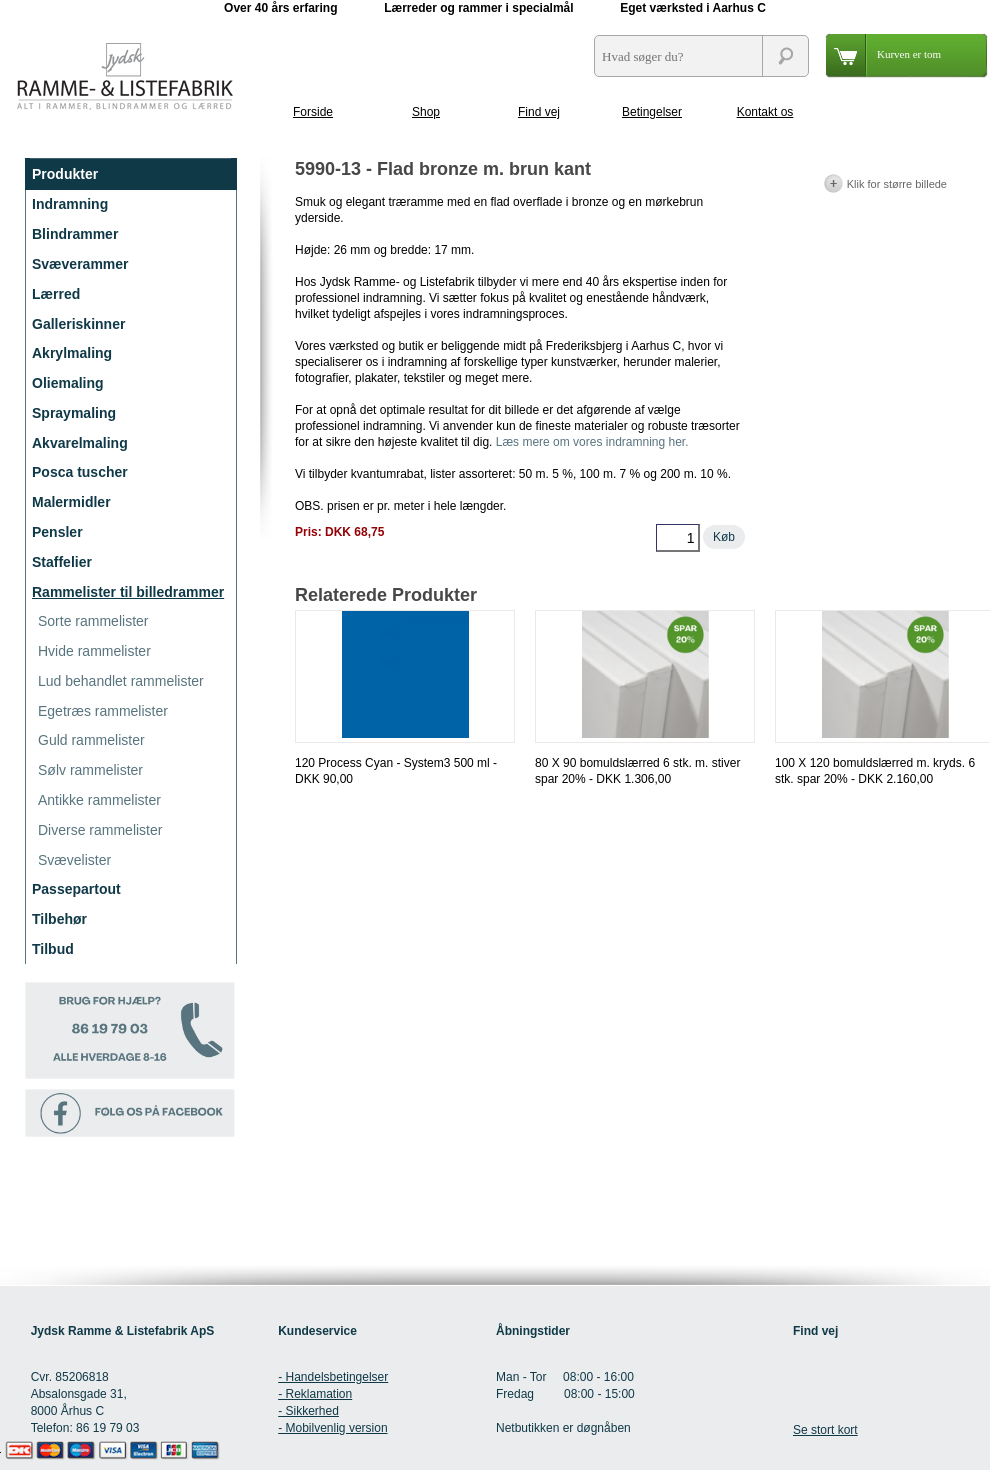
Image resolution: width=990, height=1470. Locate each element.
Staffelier (62, 562)
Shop (426, 112)
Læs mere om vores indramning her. (592, 442)
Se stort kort (825, 1430)
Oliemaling (68, 383)
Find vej (539, 112)
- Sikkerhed (308, 1411)
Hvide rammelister (94, 651)
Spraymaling (74, 413)
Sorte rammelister (93, 621)
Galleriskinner (78, 324)
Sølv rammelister (90, 770)
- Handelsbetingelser (333, 1377)
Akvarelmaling (80, 443)
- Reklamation (315, 1394)
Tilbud (53, 949)
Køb (724, 537)
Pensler (57, 532)
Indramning (70, 204)
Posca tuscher (80, 472)
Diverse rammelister (100, 830)
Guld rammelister (91, 740)
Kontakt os (765, 112)
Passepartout (76, 889)
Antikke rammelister (99, 800)
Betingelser (652, 112)
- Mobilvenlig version (332, 1428)
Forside (313, 112)
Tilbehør (59, 919)
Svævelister (74, 860)
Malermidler (71, 502)
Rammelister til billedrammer (128, 592)
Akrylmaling (72, 353)
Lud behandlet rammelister (121, 681)
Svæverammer (80, 264)
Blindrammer (75, 234)
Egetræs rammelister (103, 711)
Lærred (56, 294)
